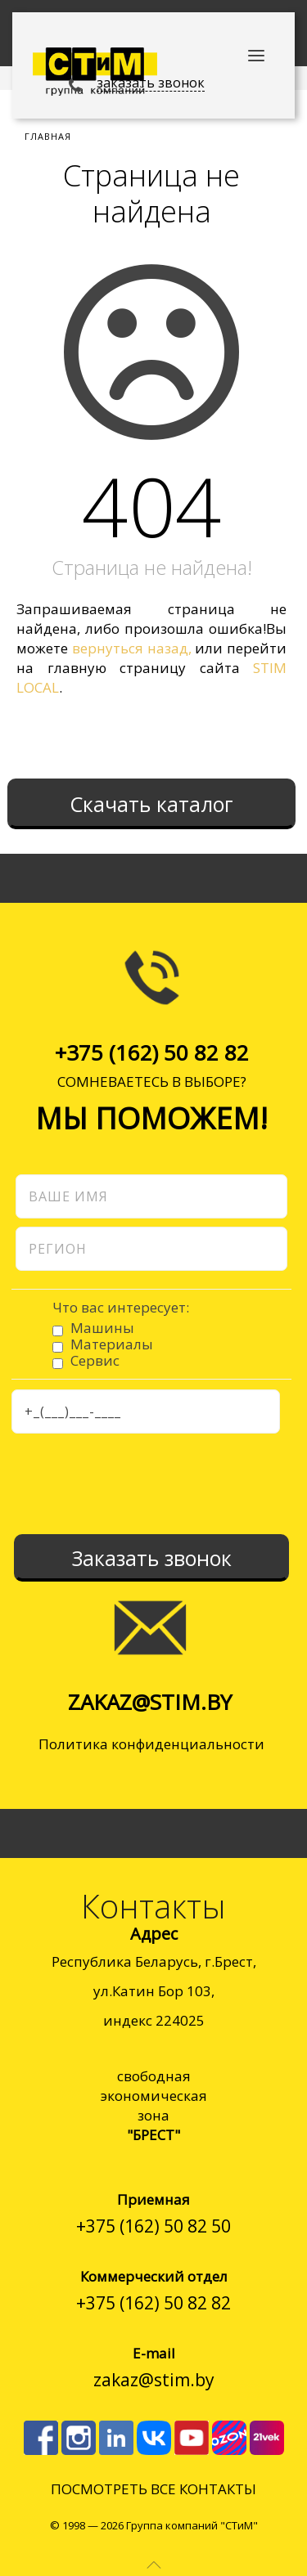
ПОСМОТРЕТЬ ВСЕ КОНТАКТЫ (153, 2489)
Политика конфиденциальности (151, 1744)
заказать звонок (151, 83)
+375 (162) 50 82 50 (153, 2226)
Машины (102, 1327)
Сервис (95, 1360)
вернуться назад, (132, 648)
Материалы (111, 1344)
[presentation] (135, 1482)
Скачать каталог (151, 804)
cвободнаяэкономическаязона (154, 2105)
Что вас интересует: (120, 1307)
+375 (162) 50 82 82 (152, 1052)
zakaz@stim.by (150, 1702)
